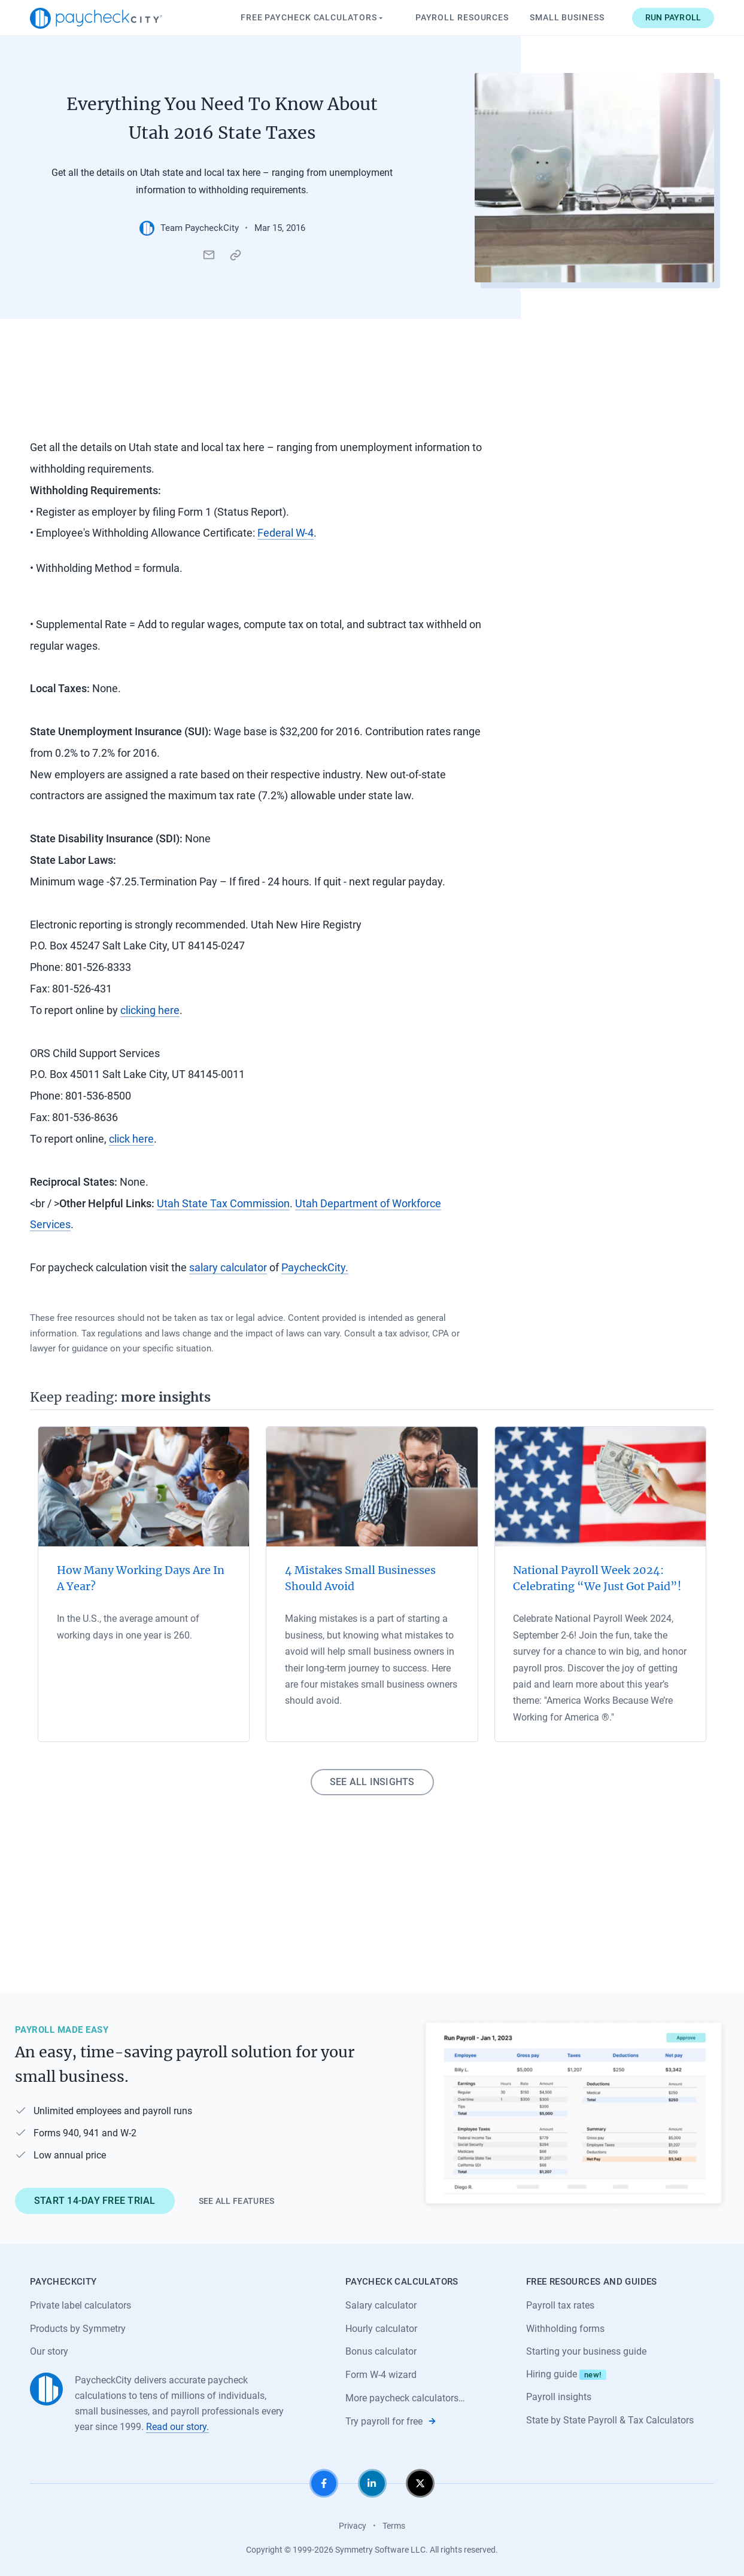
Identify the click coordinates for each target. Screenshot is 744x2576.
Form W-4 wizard (381, 2374)
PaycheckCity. (314, 1267)
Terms (393, 2526)
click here (131, 1138)
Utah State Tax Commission (223, 1203)
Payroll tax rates (560, 2305)
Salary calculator (381, 2305)
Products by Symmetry (78, 2328)
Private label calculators (80, 2305)
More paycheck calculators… (405, 2398)
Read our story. (177, 2426)
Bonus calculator (381, 2351)
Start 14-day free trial (95, 2200)
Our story (49, 2351)
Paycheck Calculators (313, 18)
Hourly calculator (381, 2328)
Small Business (567, 17)
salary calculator (228, 1267)
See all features (237, 2201)
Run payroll (673, 17)
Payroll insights (558, 2397)
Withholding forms (565, 2328)
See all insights (372, 1782)
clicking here (150, 1010)
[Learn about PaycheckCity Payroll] (573, 2114)
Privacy (352, 2526)
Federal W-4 (285, 532)
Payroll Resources (462, 17)
